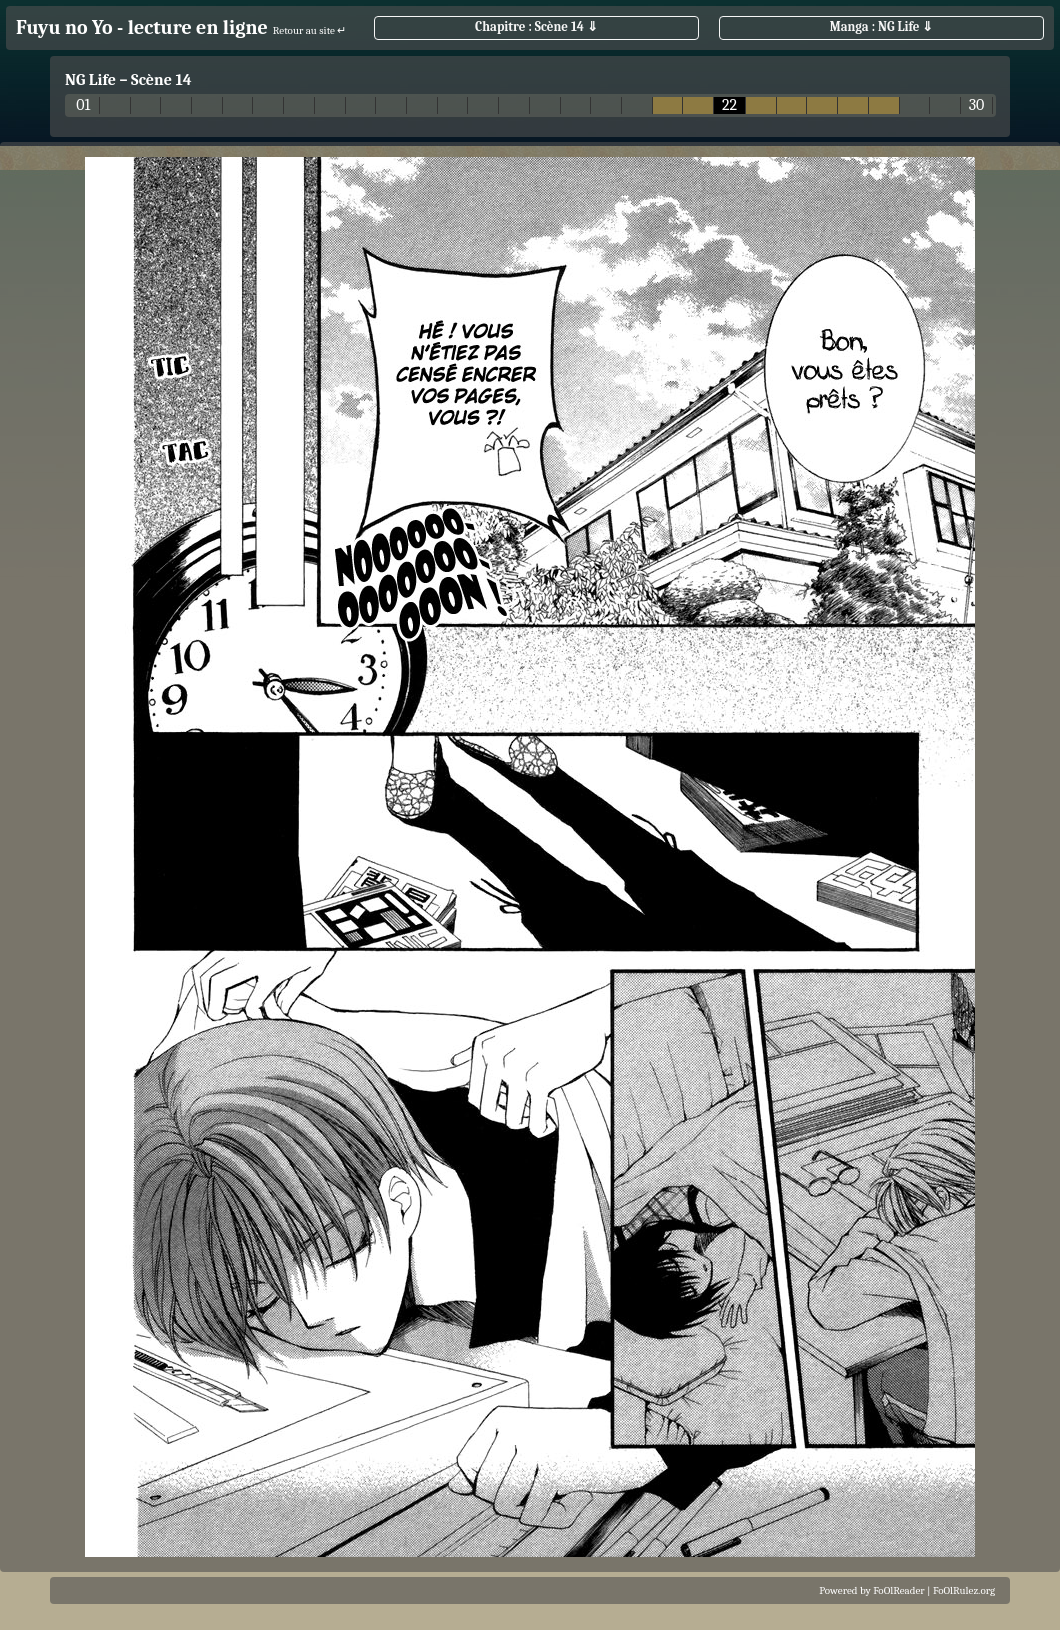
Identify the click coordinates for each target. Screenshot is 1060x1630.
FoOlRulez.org (964, 1590)
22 (729, 105)
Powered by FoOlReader (871, 1590)
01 (83, 105)
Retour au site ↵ (310, 30)
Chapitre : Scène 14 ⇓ (536, 26)
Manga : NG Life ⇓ (882, 26)
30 (977, 105)
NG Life (90, 80)
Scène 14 (161, 80)
